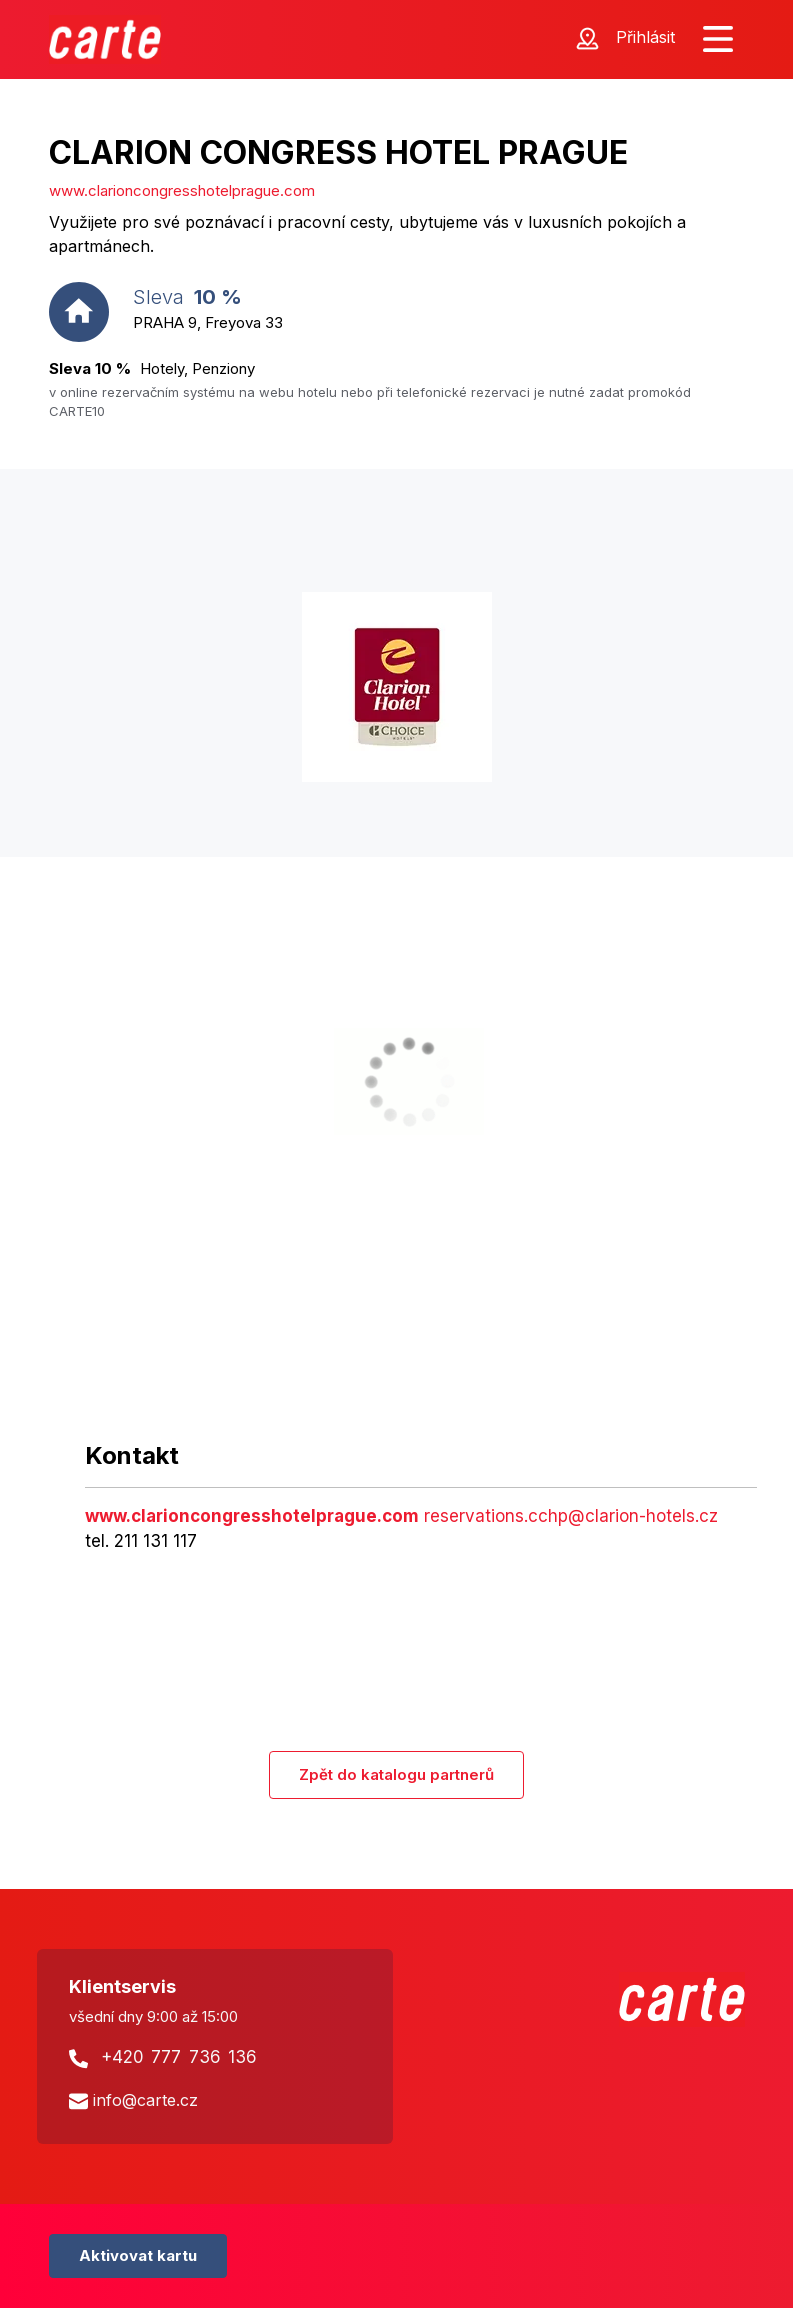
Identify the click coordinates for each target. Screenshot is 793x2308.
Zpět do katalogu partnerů (396, 1774)
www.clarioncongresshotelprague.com (182, 190)
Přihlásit (645, 37)
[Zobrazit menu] (718, 40)
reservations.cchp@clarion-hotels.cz (571, 1516)
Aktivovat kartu (138, 2255)
